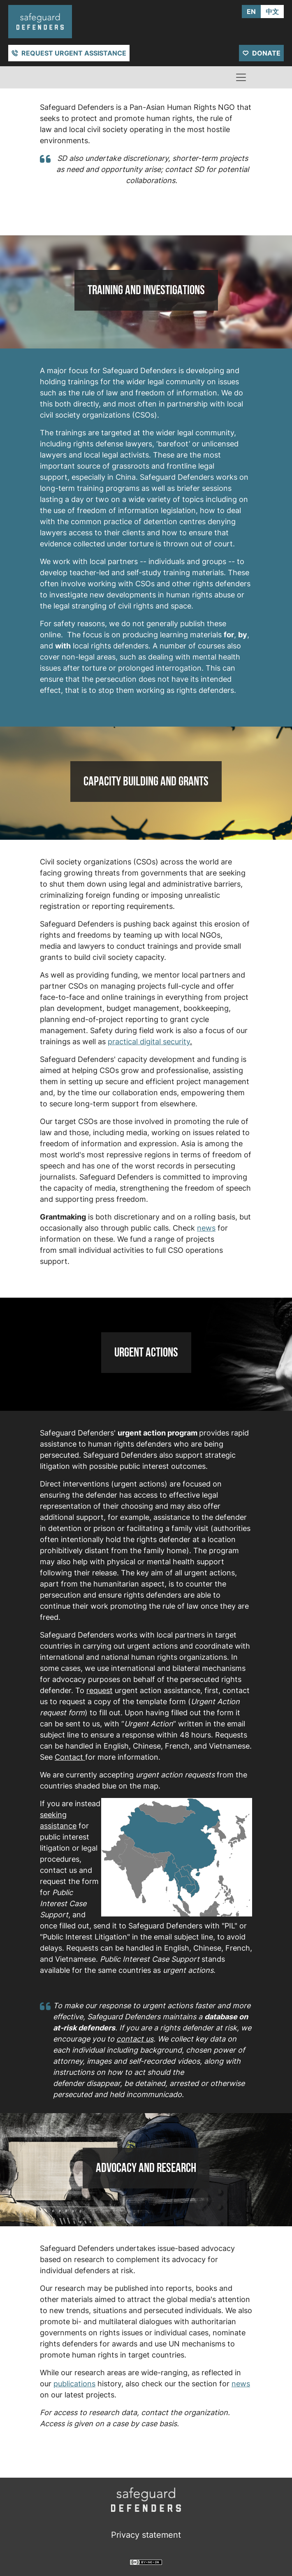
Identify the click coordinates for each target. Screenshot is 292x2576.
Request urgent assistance (73, 53)
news (206, 1228)
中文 (272, 11)
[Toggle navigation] (241, 77)
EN (251, 11)
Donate (266, 53)
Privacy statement (146, 2535)
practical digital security (149, 1041)
